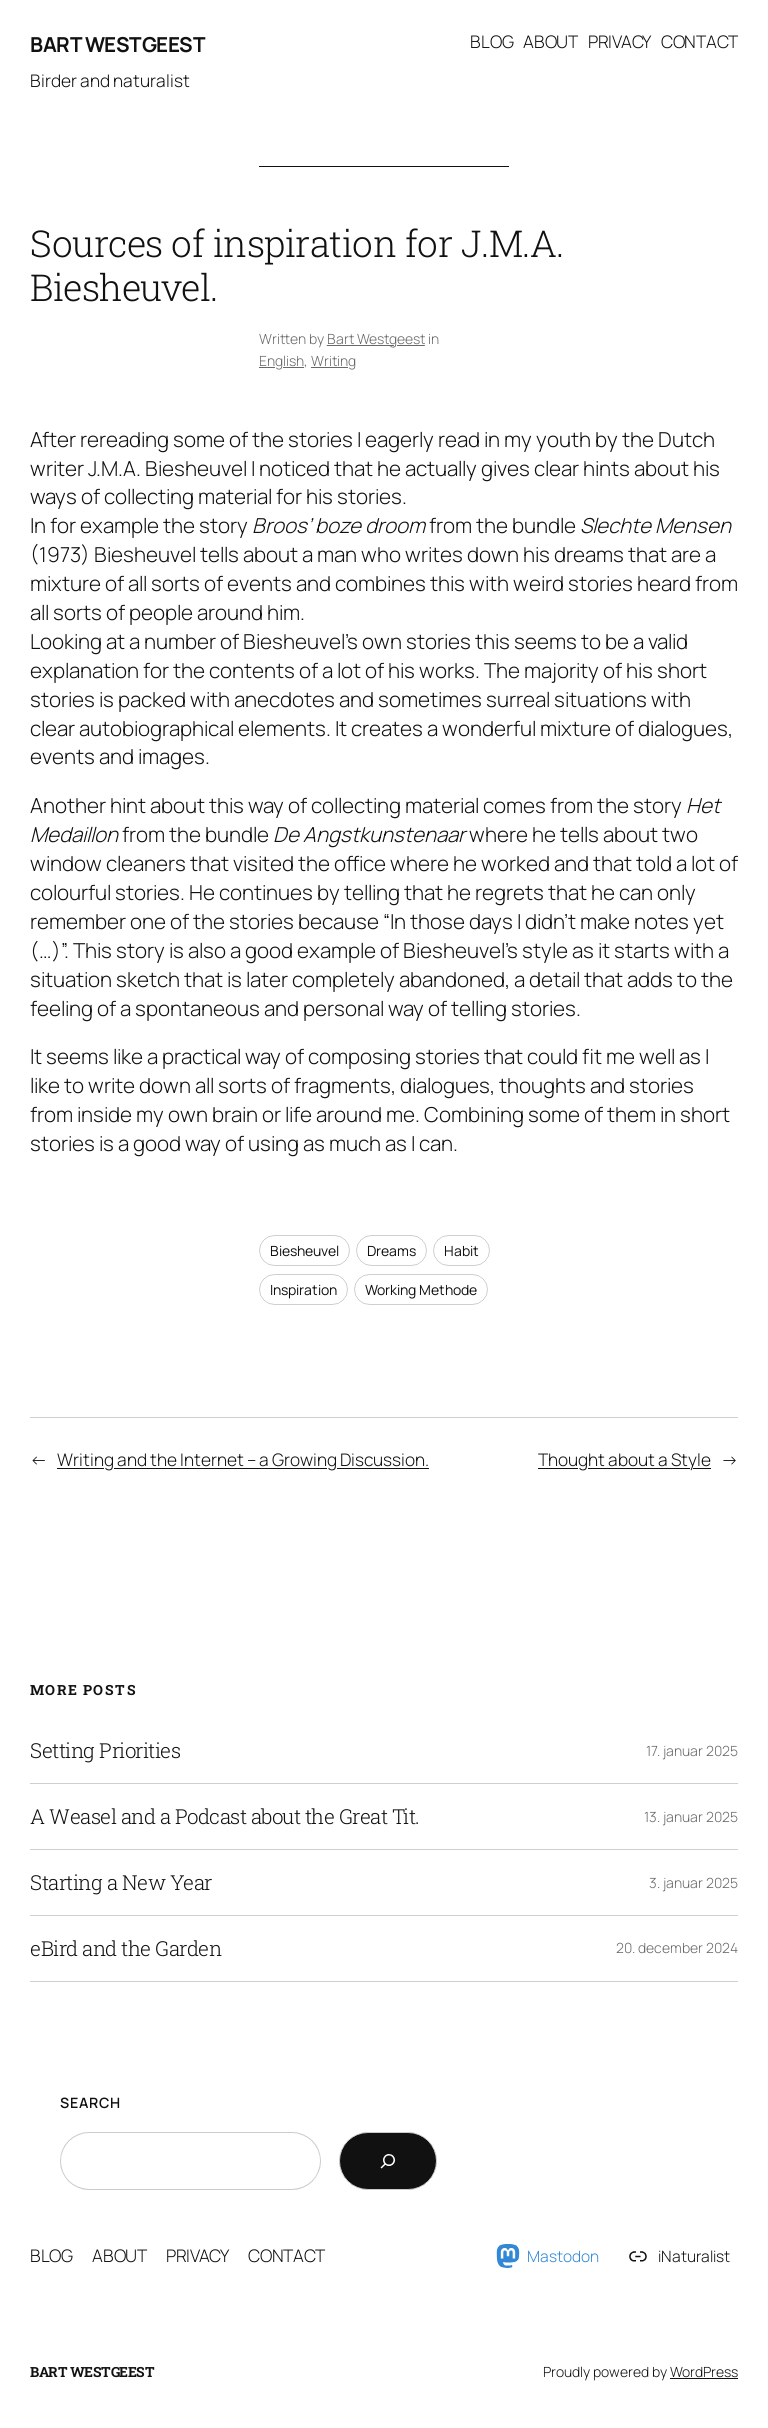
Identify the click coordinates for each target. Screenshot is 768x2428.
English (281, 360)
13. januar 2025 (691, 1816)
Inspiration (303, 1289)
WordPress (704, 2371)
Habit (461, 1250)
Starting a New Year (121, 1882)
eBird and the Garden (125, 1948)
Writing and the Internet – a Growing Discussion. (243, 1459)
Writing (333, 360)
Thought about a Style (624, 1459)
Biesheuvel (304, 1250)
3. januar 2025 (693, 1882)
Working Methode (421, 1289)
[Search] (388, 2161)
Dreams (391, 1250)
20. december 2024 (677, 1947)
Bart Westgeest (117, 44)
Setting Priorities (105, 1750)
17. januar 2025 (692, 1750)
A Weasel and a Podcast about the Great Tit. (225, 1816)
